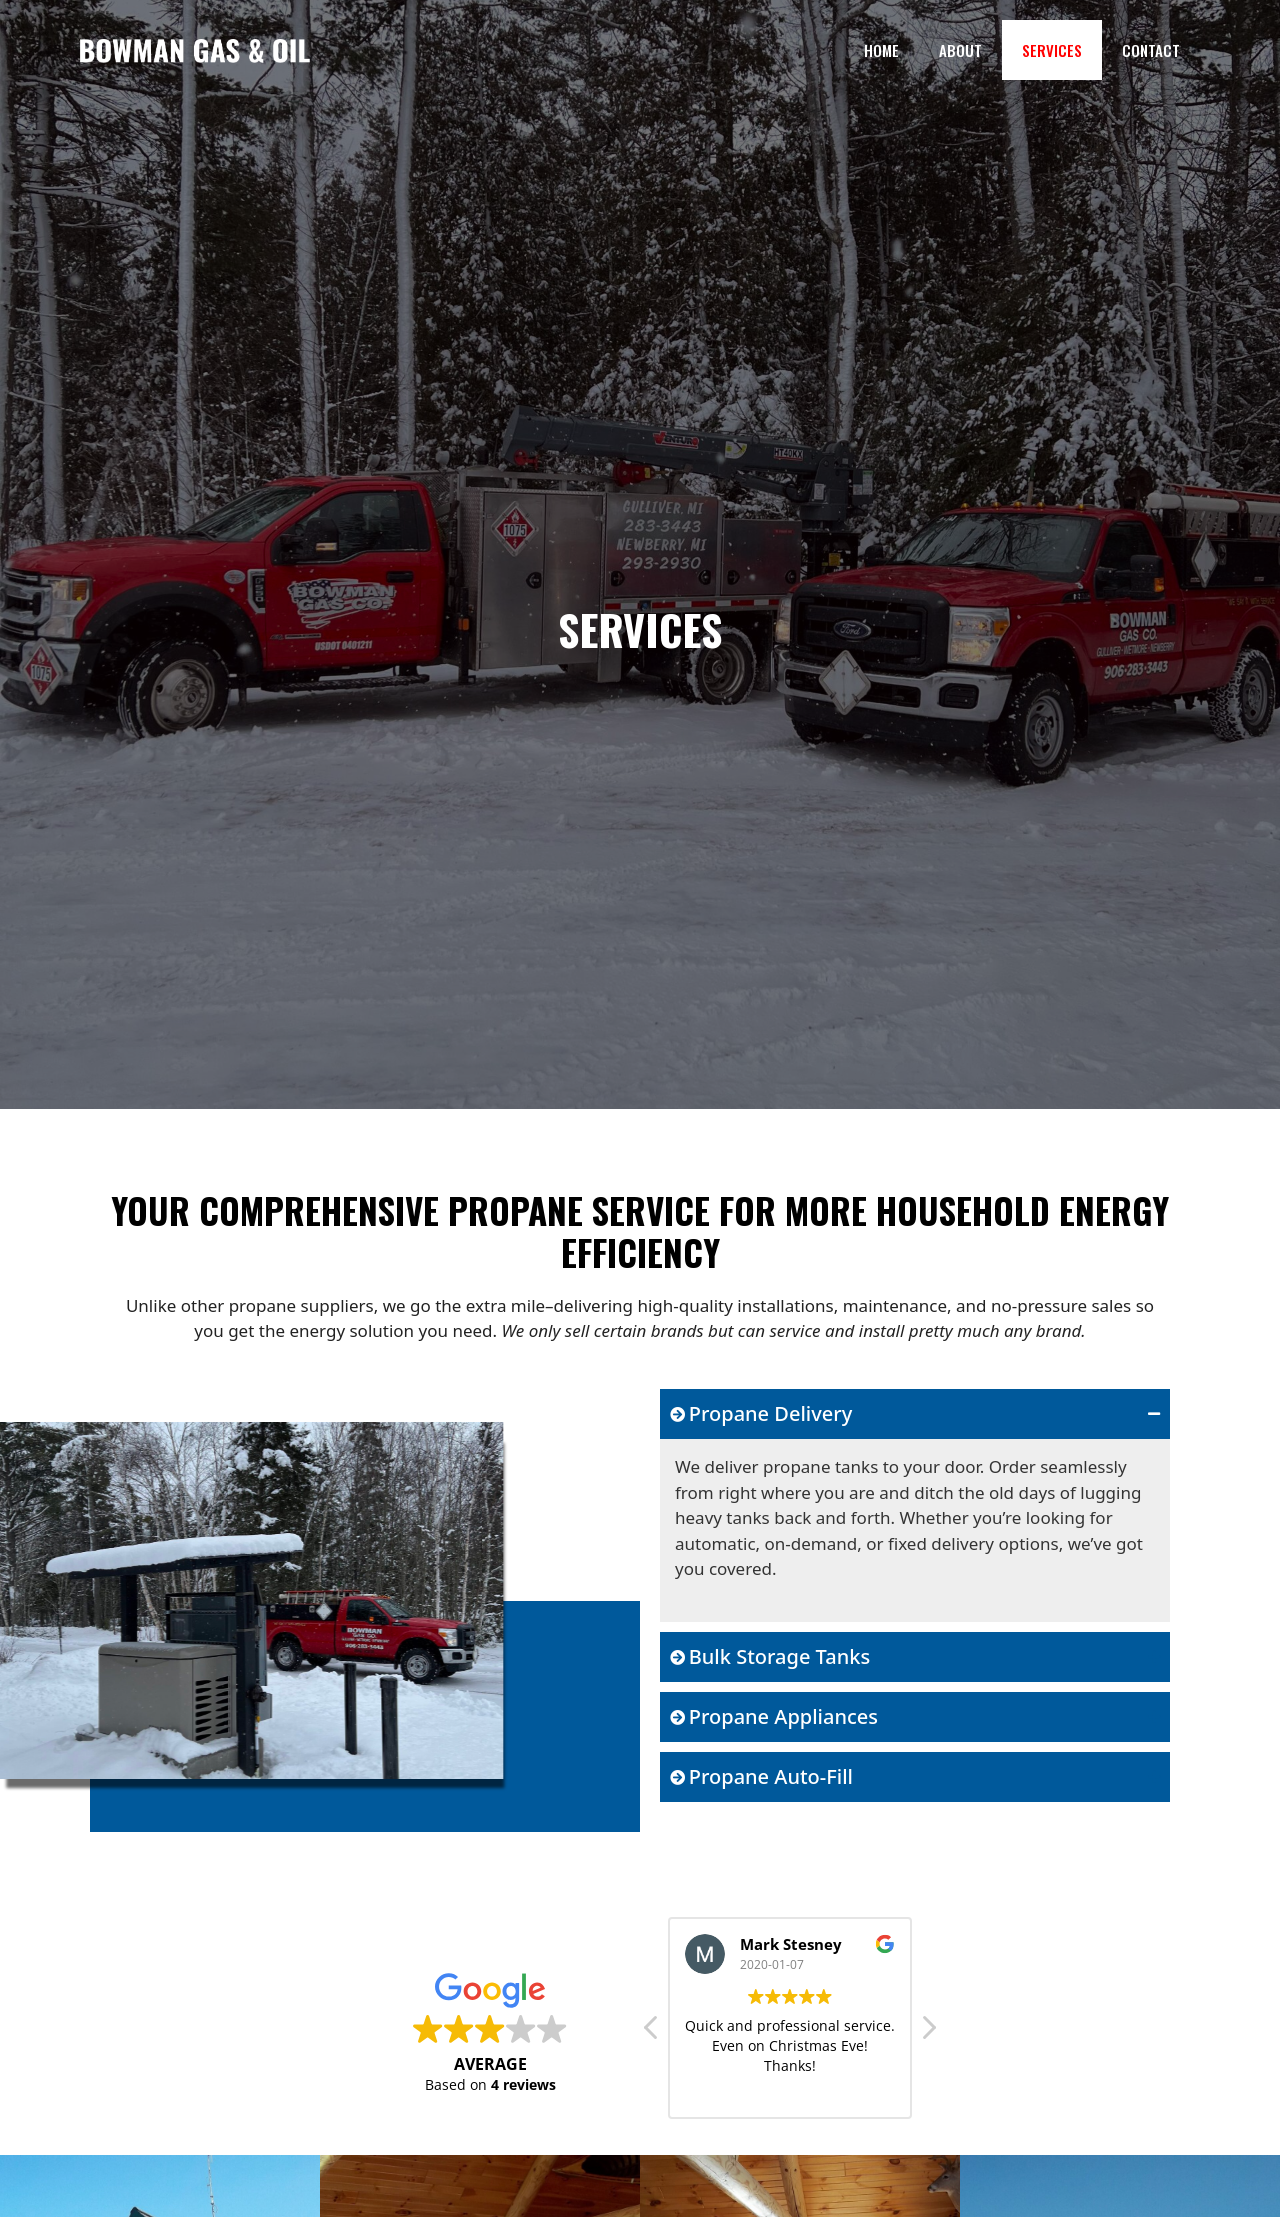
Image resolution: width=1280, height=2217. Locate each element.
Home (881, 50)
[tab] (915, 1414)
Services (1052, 50)
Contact (1151, 50)
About (960, 50)
